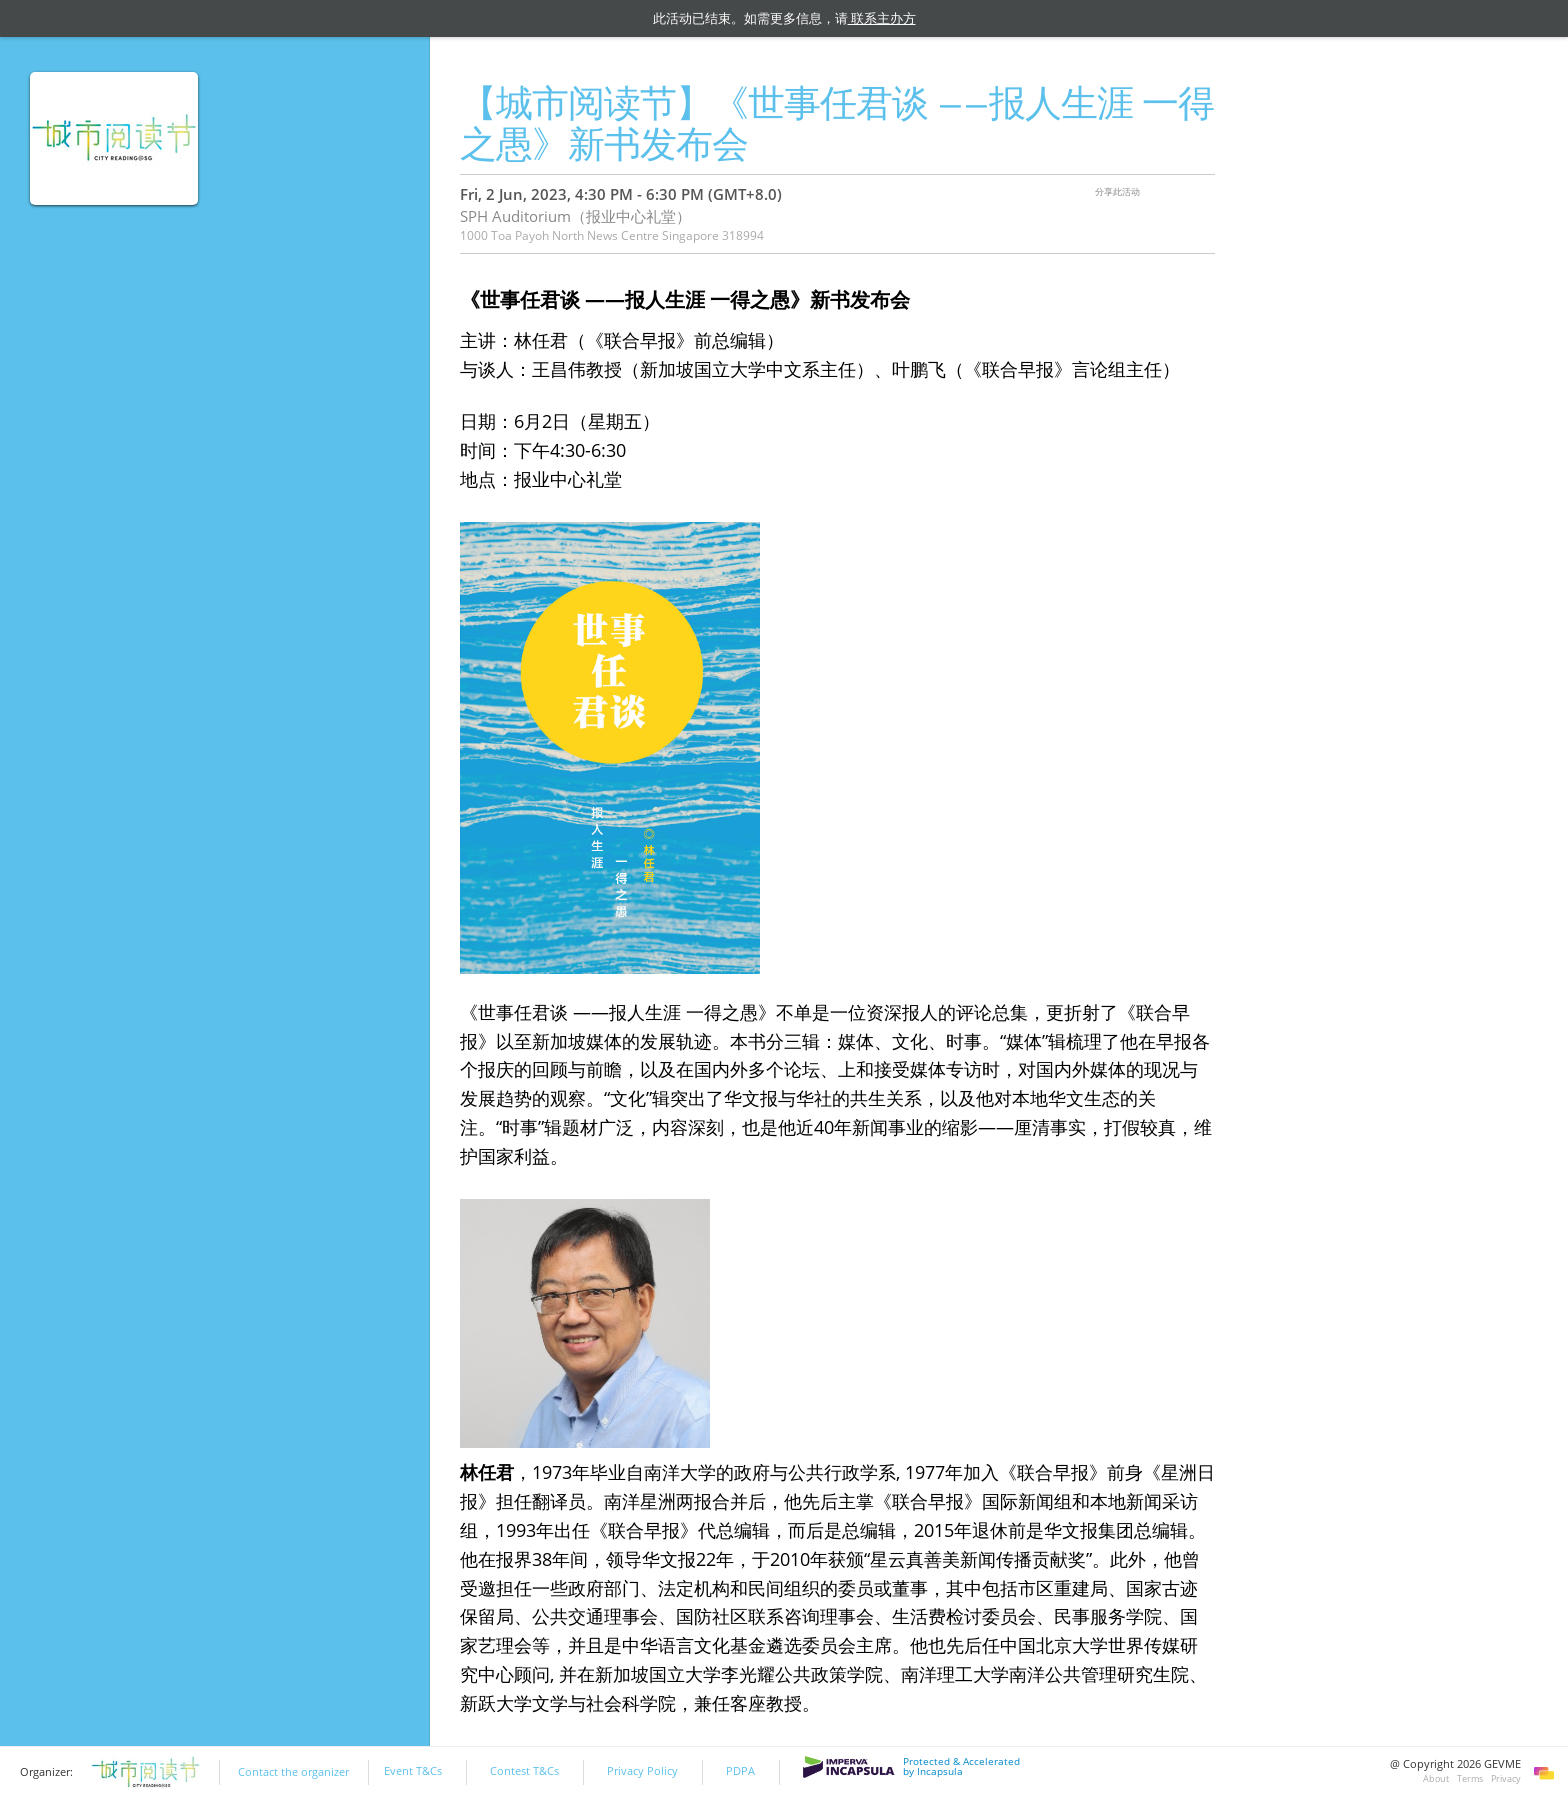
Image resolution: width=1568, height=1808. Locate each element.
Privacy (1506, 1778)
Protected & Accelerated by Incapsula (911, 1767)
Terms (1470, 1778)
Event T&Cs (413, 1771)
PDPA (740, 1771)
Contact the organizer (293, 1772)
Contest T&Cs (524, 1771)
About (1436, 1778)
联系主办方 (882, 18)
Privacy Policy (642, 1771)
